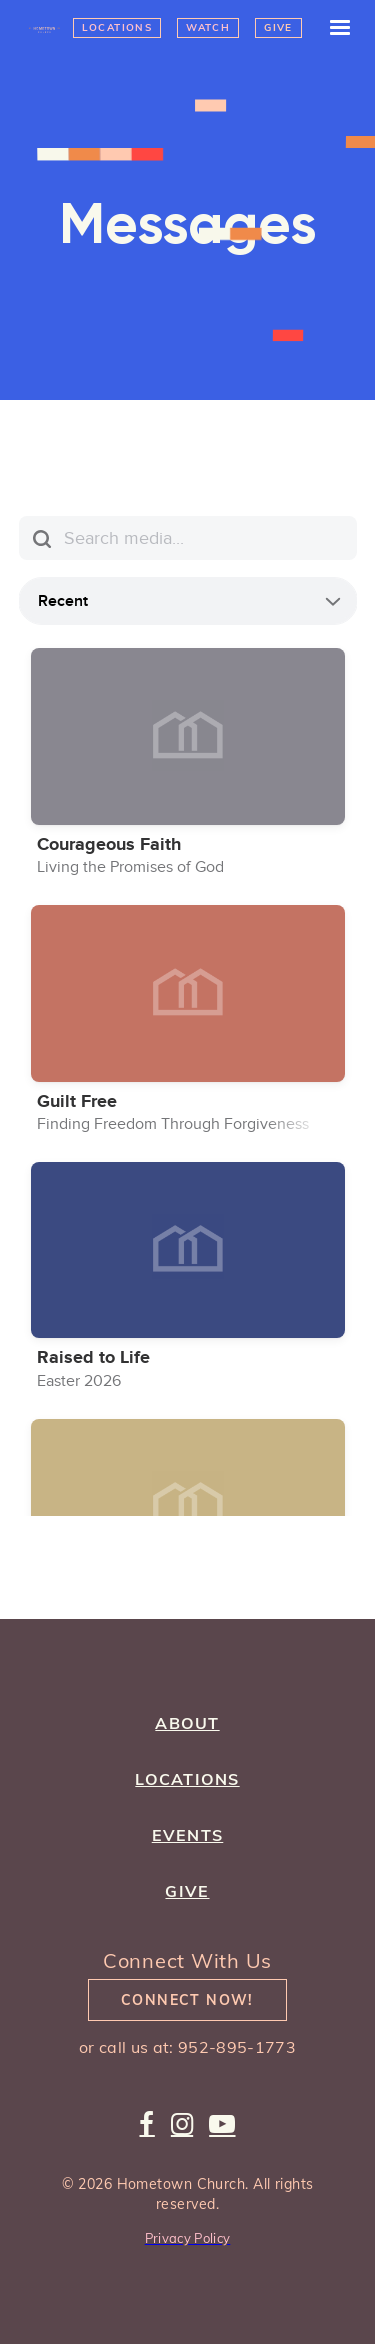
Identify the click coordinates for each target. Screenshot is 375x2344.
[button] (331, 28)
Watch (208, 27)
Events (188, 1835)
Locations (117, 27)
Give (278, 27)
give (187, 1891)
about (187, 1723)
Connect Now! (187, 2000)
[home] (46, 28)
